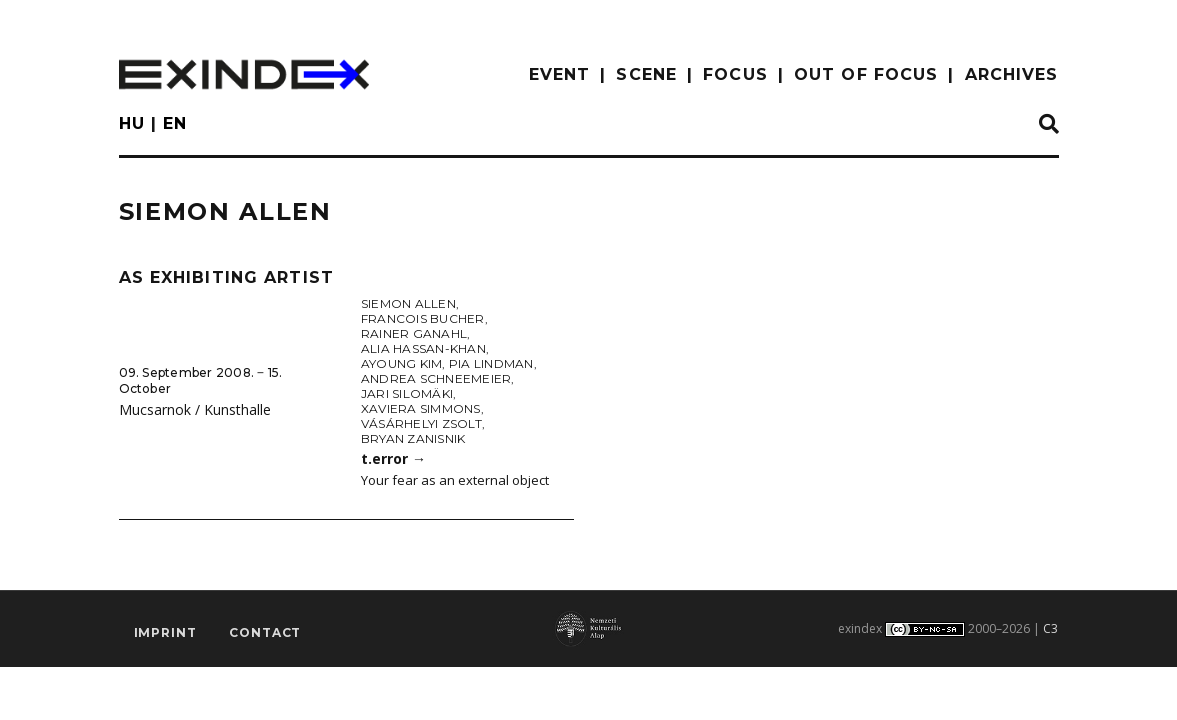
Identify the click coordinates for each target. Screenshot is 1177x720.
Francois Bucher (423, 318)
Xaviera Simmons (421, 408)
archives (1012, 74)
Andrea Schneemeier (436, 378)
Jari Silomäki (407, 393)
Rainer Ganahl (414, 333)
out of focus (866, 74)
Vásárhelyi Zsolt (421, 423)
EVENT (560, 74)
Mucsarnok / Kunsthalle (195, 409)
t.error (393, 458)
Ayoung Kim (401, 363)
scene (646, 74)
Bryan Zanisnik (413, 438)
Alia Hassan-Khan (423, 348)
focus (735, 74)
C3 (1050, 628)
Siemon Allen (408, 303)
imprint (165, 632)
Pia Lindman (491, 363)
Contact (265, 632)
